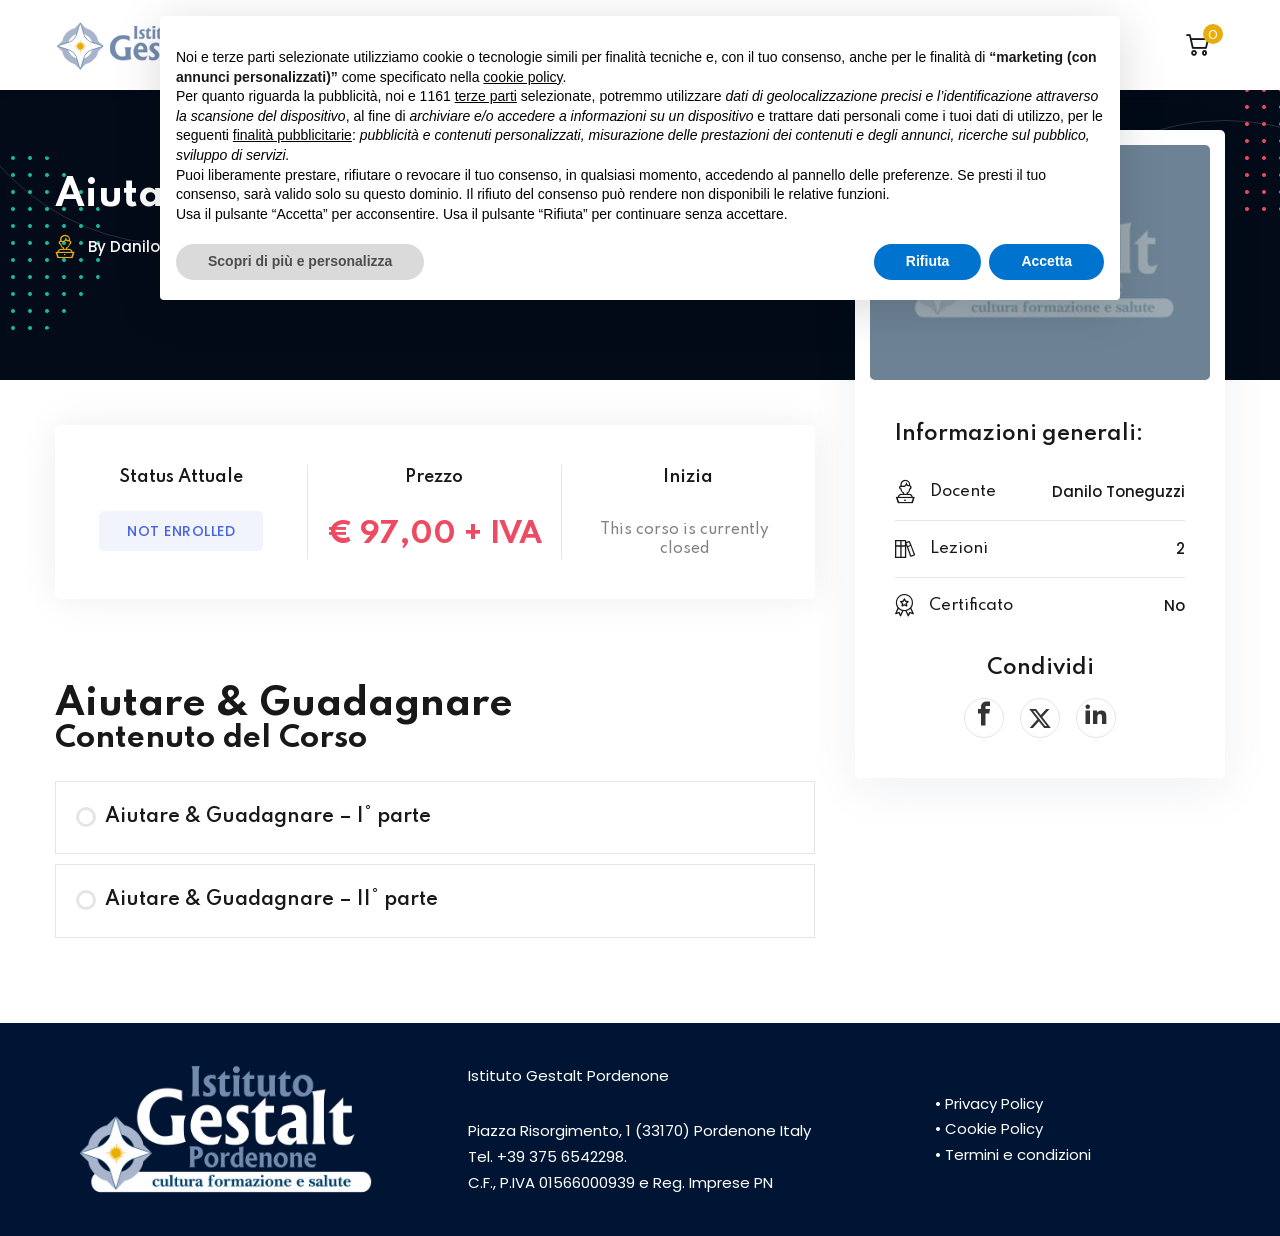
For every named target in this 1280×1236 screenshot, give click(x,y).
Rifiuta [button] (928, 261)
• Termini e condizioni (1013, 1154)
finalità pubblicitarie (292, 135)
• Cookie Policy (989, 1128)
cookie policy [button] (522, 77)
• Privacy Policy (989, 1103)
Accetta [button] (1046, 261)
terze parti (486, 96)
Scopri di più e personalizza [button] (300, 261)
